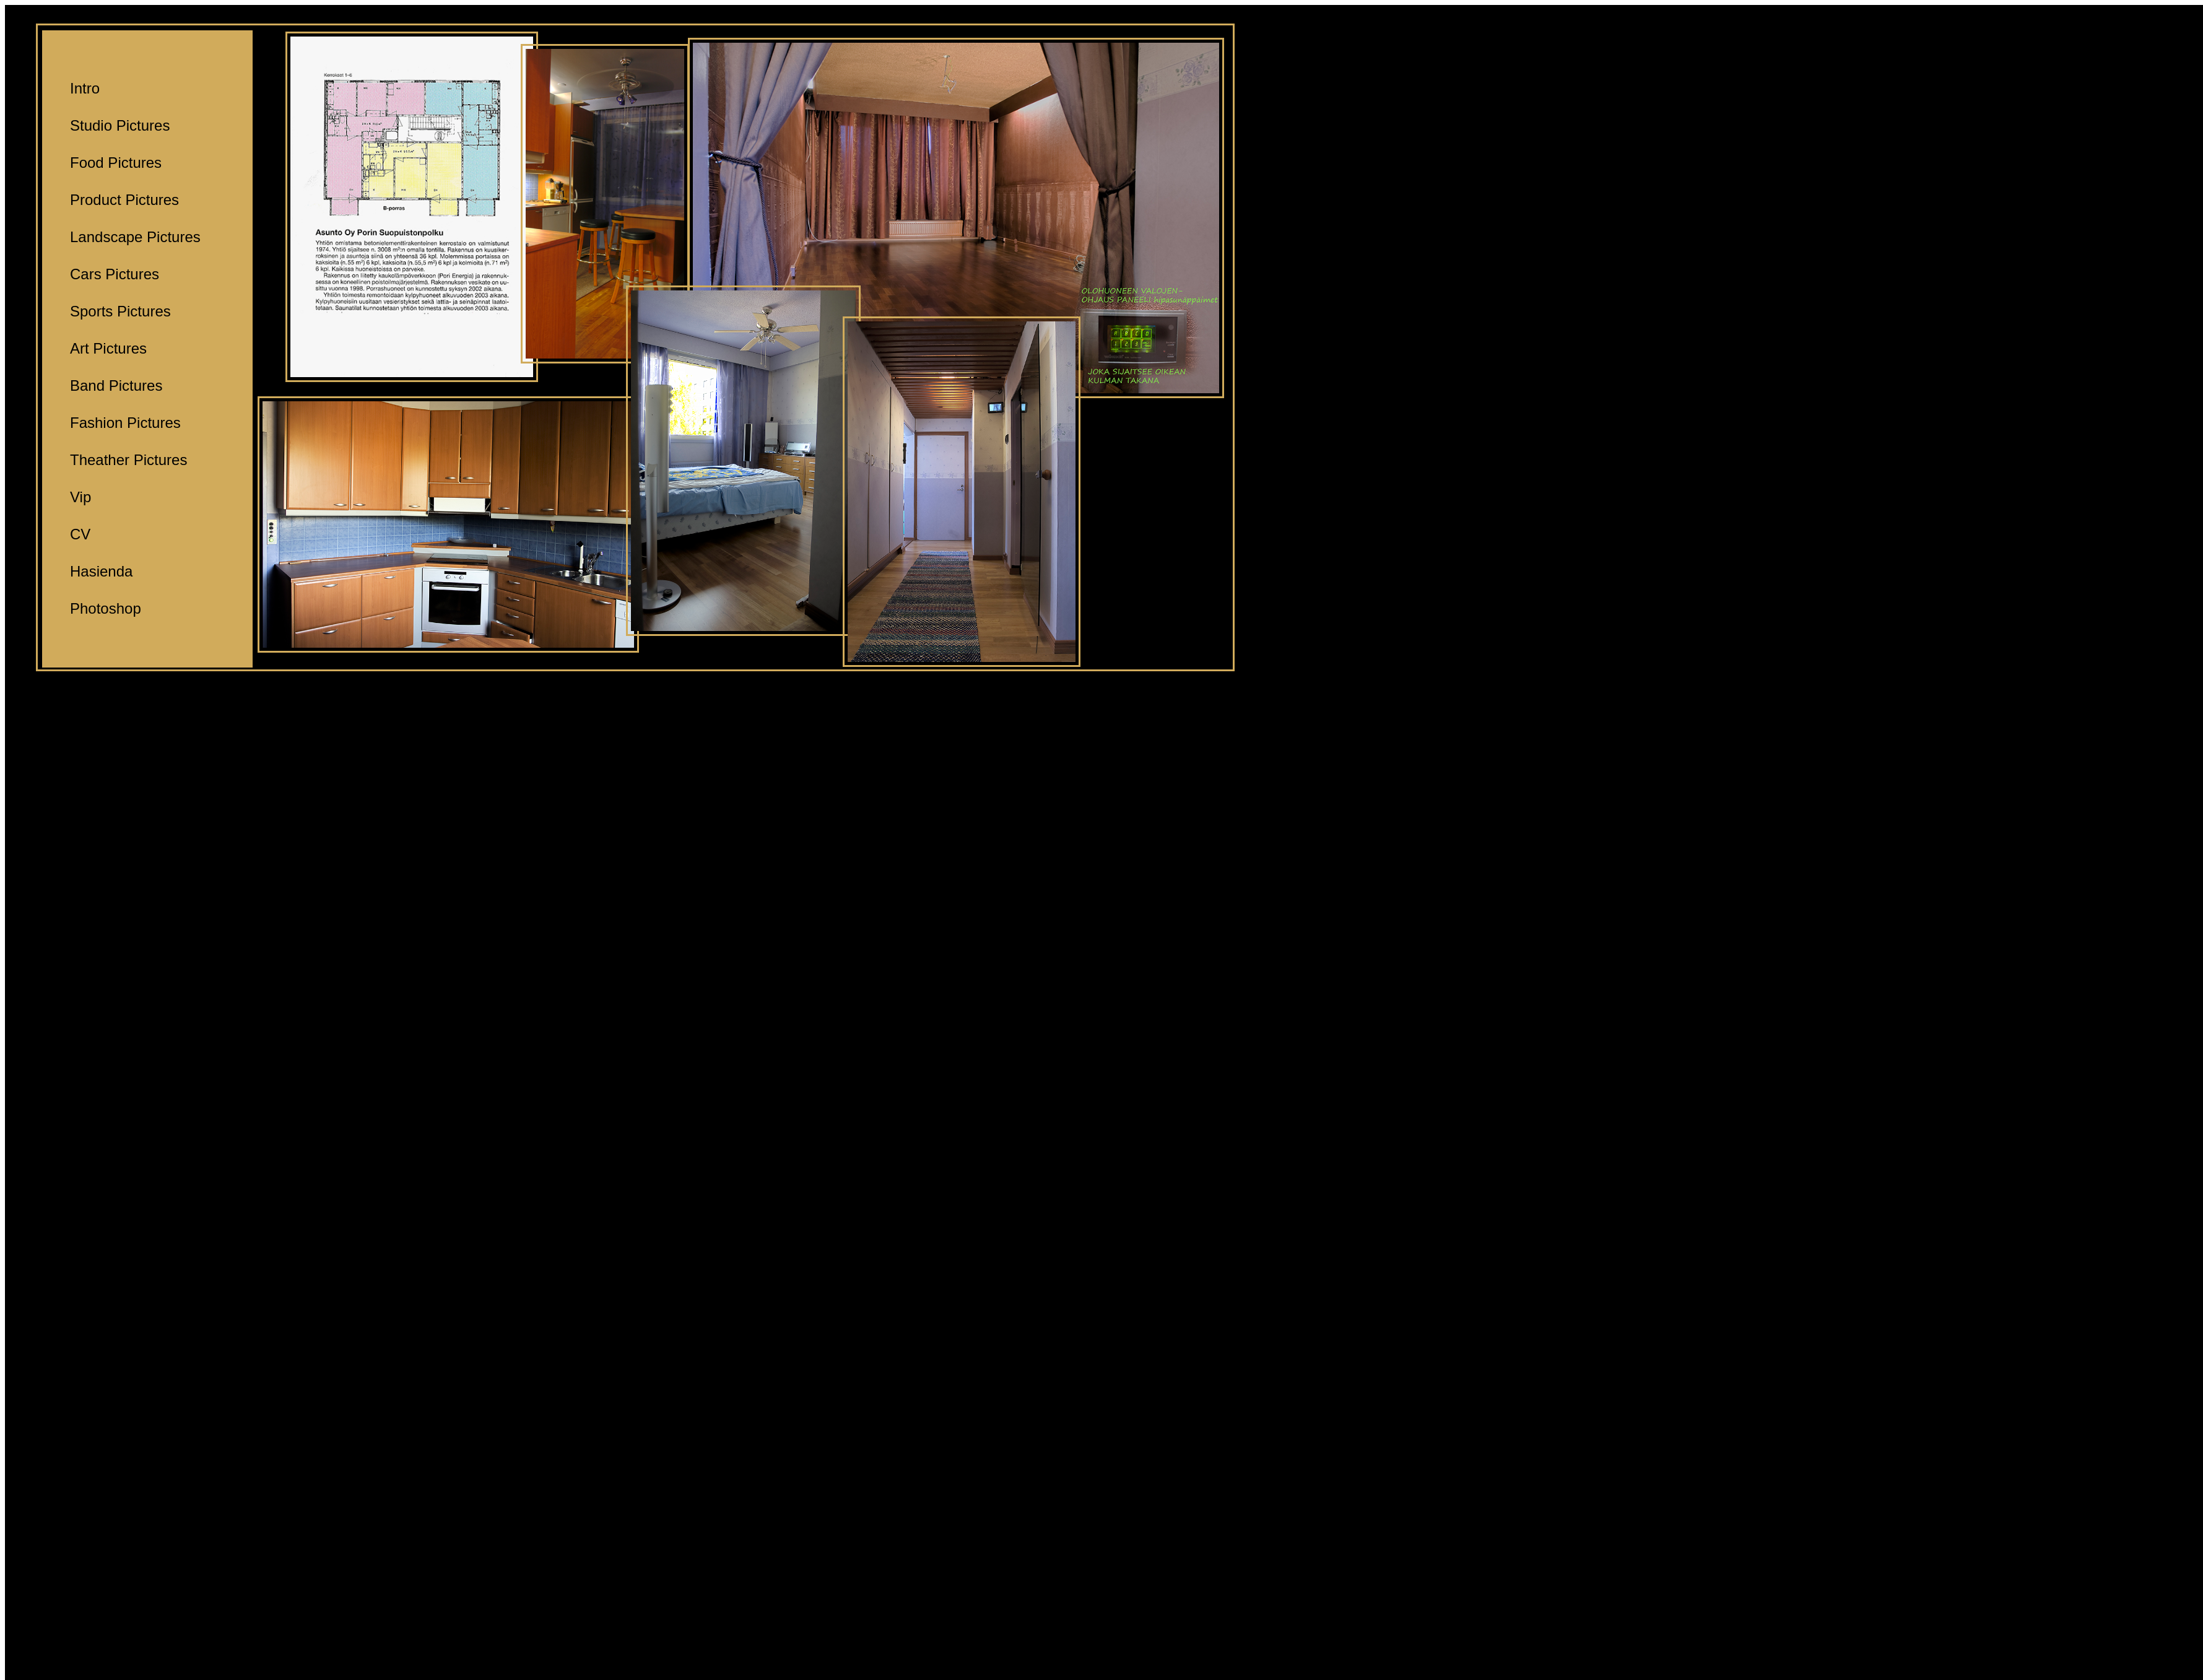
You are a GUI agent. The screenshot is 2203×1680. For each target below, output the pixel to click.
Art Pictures (108, 348)
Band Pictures (116, 385)
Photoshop (105, 608)
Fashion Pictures (125, 422)
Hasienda (101, 571)
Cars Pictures (114, 274)
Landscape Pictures (135, 236)
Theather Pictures (128, 459)
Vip (80, 497)
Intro (85, 88)
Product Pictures (124, 199)
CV (80, 534)
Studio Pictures (120, 125)
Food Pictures (116, 162)
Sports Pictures (120, 311)
